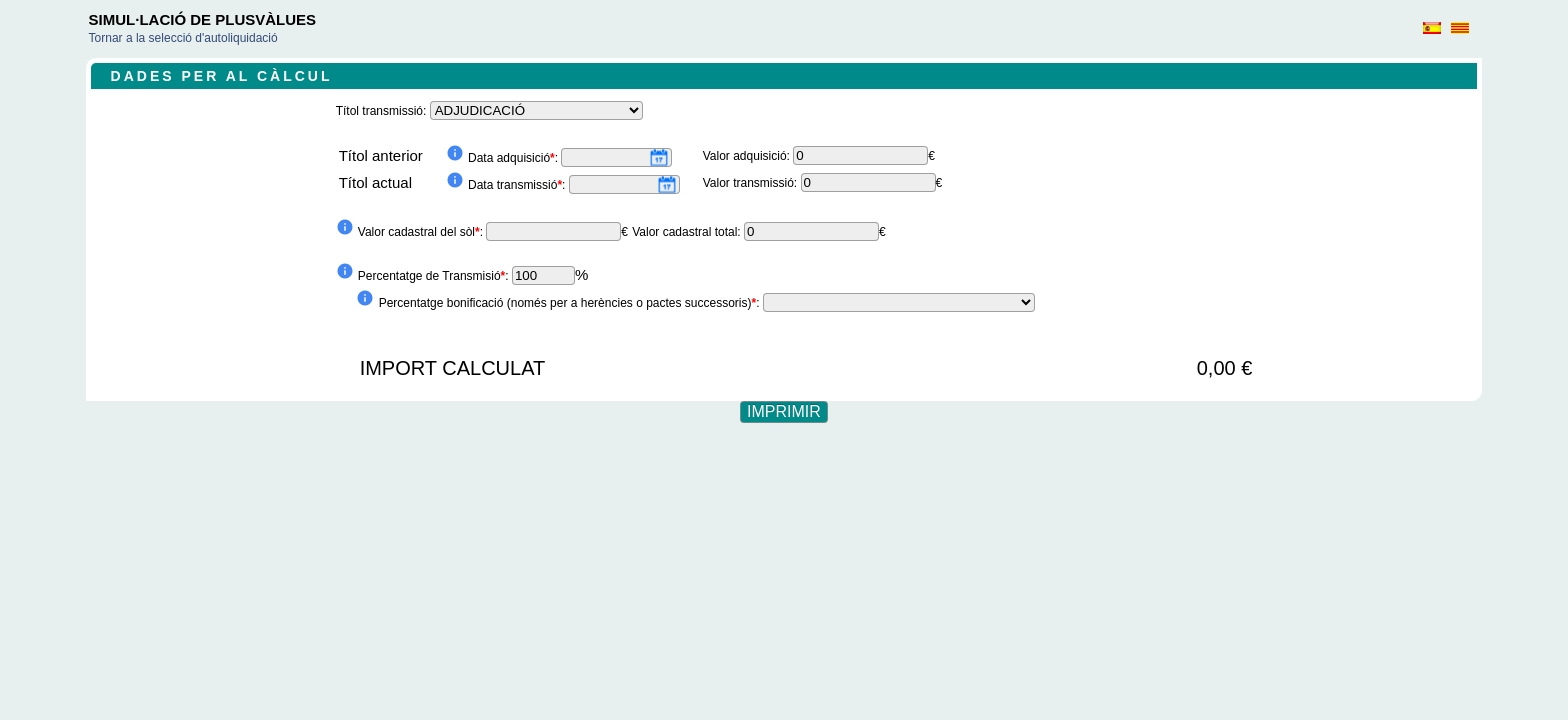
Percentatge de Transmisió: (435, 276)
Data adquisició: (514, 158)
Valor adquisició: (748, 156)
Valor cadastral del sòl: (422, 232)
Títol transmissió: (383, 111)
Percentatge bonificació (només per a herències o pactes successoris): (571, 303)
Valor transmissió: (752, 183)
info (455, 153)
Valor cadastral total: (688, 232)
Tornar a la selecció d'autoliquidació (183, 38)
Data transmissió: (518, 185)
